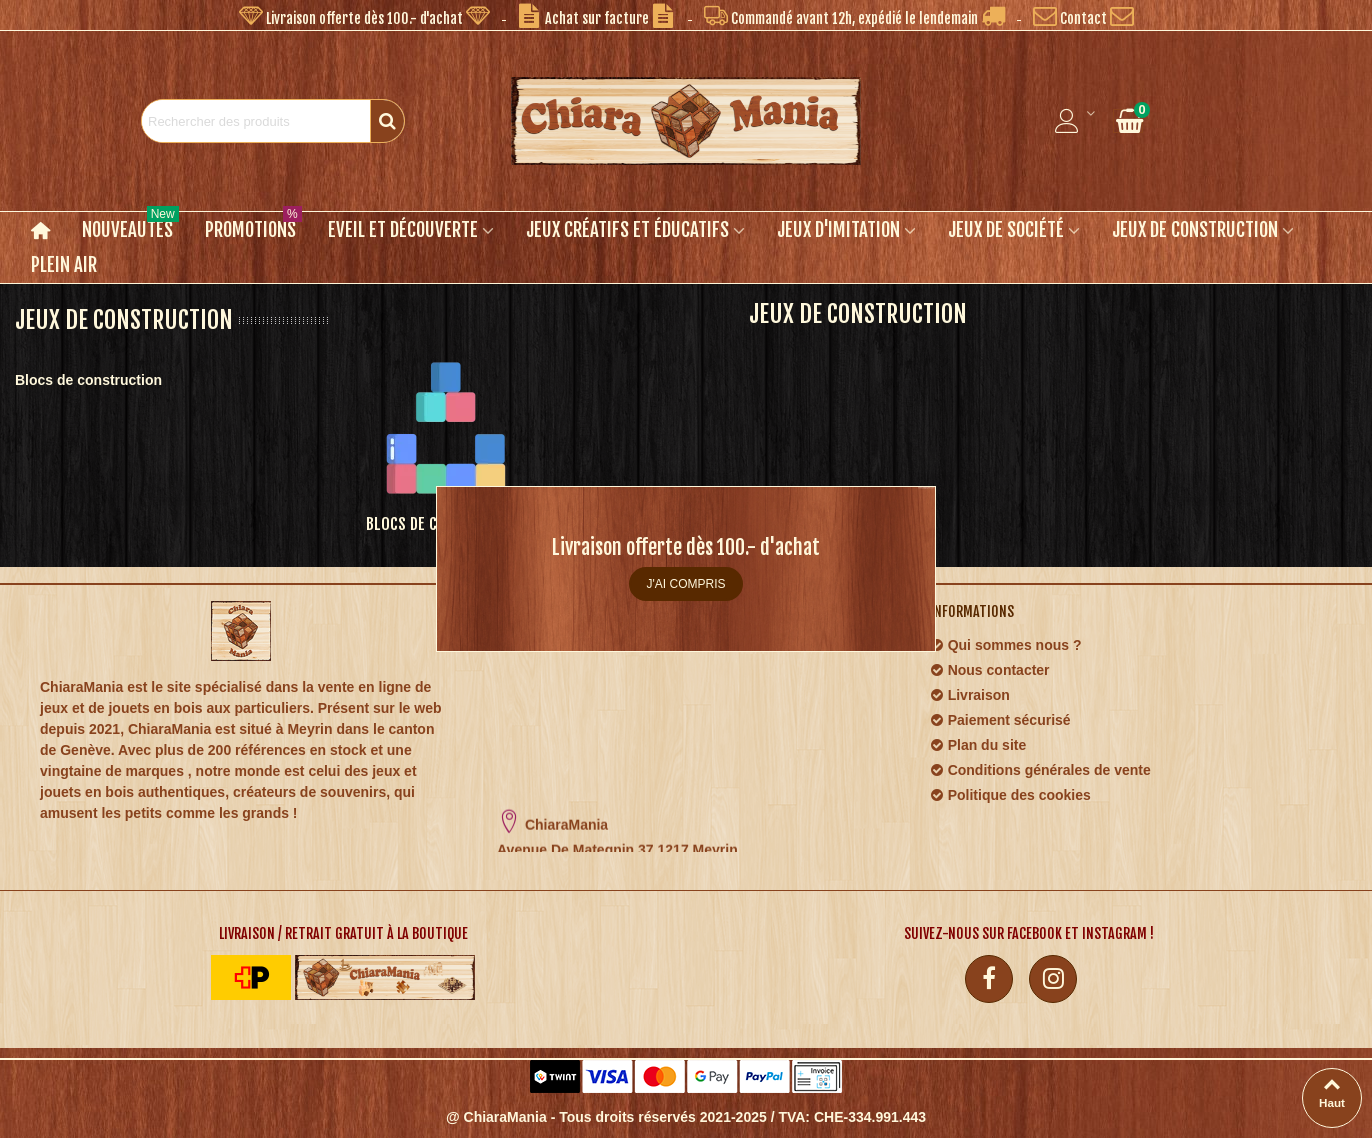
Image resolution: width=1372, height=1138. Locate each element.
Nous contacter (990, 670)
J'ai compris (686, 584)
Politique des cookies (1010, 795)
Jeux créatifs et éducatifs (627, 230)
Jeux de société (1006, 230)
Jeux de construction (1195, 230)
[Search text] (256, 121)
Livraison (970, 695)
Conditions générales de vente (1040, 770)
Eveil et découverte (403, 230)
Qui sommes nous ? (1006, 645)
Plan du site (978, 745)
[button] (364, 15)
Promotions (253, 227)
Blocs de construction (88, 380)
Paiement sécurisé (1000, 720)
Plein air (64, 265)
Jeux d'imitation (838, 230)
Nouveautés (130, 227)
